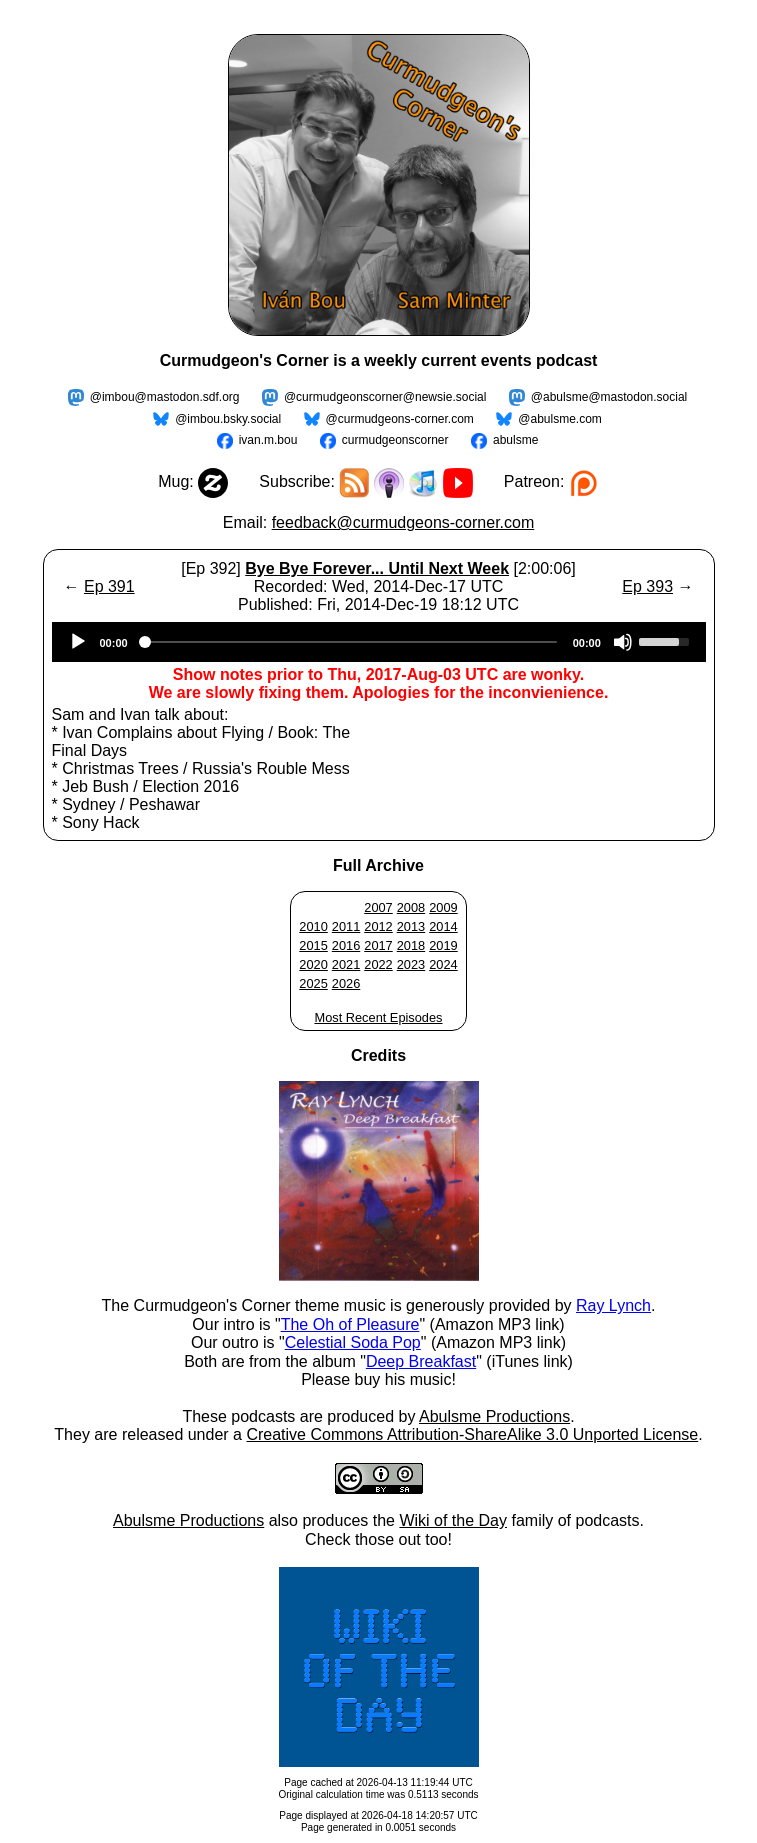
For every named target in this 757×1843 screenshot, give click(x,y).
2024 (443, 964)
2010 (313, 926)
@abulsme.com (560, 419)
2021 (346, 964)
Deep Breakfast (421, 1361)
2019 (443, 945)
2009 (443, 907)
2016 (346, 945)
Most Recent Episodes (378, 1017)
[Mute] (623, 642)
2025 (313, 983)
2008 (411, 907)
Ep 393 (647, 586)
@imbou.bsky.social (228, 419)
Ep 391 (109, 586)
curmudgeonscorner (395, 440)
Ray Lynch (613, 1305)
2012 (378, 926)
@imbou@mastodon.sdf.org (165, 397)
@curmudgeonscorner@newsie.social (385, 397)
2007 (378, 907)
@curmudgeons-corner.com (400, 419)
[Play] (78, 642)
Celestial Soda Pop (353, 1342)
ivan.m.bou (268, 440)
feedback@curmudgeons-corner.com (403, 522)
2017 (378, 945)
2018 (411, 945)
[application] (379, 642)
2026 (346, 983)
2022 (378, 964)
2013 (411, 926)
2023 (411, 964)
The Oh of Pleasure (350, 1324)
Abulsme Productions (494, 1416)
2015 (313, 945)
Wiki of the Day (453, 1520)
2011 (346, 926)
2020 (313, 964)
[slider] (350, 642)
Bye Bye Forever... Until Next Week (377, 568)
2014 (443, 926)
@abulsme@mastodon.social (609, 397)
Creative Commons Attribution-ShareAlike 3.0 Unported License (472, 1434)
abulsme (515, 440)
